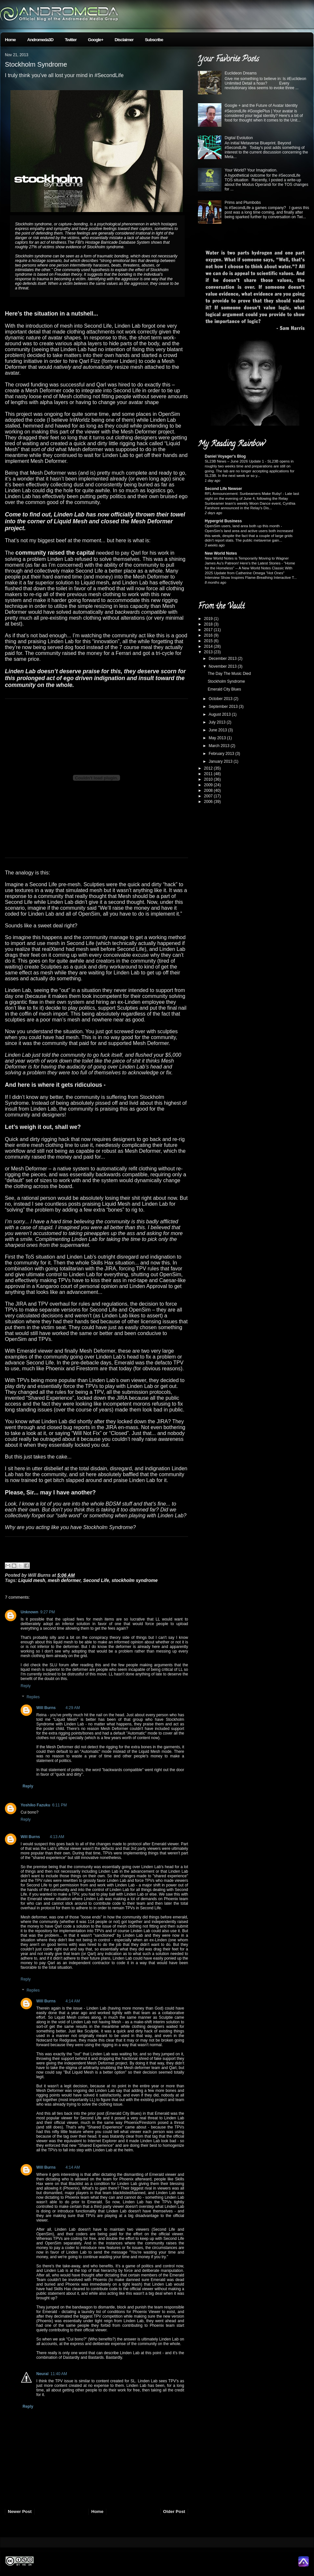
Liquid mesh (31, 1580)
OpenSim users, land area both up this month (243, 526)
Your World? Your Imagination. (251, 170)
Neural (42, 2374)
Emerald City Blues (224, 689)
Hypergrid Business (223, 521)
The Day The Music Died (229, 673)
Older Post (174, 2511)
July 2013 (218, 722)
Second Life (96, 1580)
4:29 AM (72, 1707)
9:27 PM (47, 1612)
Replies (33, 1697)
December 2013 (223, 658)
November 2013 (223, 666)
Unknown (29, 1612)
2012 (209, 768)
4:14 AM (72, 2001)
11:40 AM (58, 2374)
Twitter (71, 39)
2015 (209, 641)
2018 (209, 624)
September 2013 (224, 706)
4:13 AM (57, 1836)
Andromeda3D (40, 39)
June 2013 (218, 730)
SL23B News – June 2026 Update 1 (235, 461)
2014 (209, 646)
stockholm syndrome (135, 1580)
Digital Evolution (239, 138)
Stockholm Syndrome (36, 64)
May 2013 (218, 738)
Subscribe (154, 39)
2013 (209, 652)
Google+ (95, 39)
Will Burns (46, 1707)
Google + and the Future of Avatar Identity (261, 105)
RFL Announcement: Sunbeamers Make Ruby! (244, 494)
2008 (209, 790)
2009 (209, 785)
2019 (209, 618)
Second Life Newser (223, 488)
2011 (209, 774)
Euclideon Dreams (241, 73)
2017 (209, 630)
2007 (209, 796)
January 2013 (221, 761)
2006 (209, 801)
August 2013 (220, 714)
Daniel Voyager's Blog (225, 456)
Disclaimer (124, 39)
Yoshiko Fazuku (35, 1805)
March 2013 (220, 745)
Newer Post (20, 2511)
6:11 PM (59, 1805)
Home (10, 39)
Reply (26, 1686)
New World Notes (221, 553)
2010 (209, 779)
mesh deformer (64, 1580)
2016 (209, 635)
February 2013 (222, 753)
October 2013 (221, 698)
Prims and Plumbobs (243, 202)
